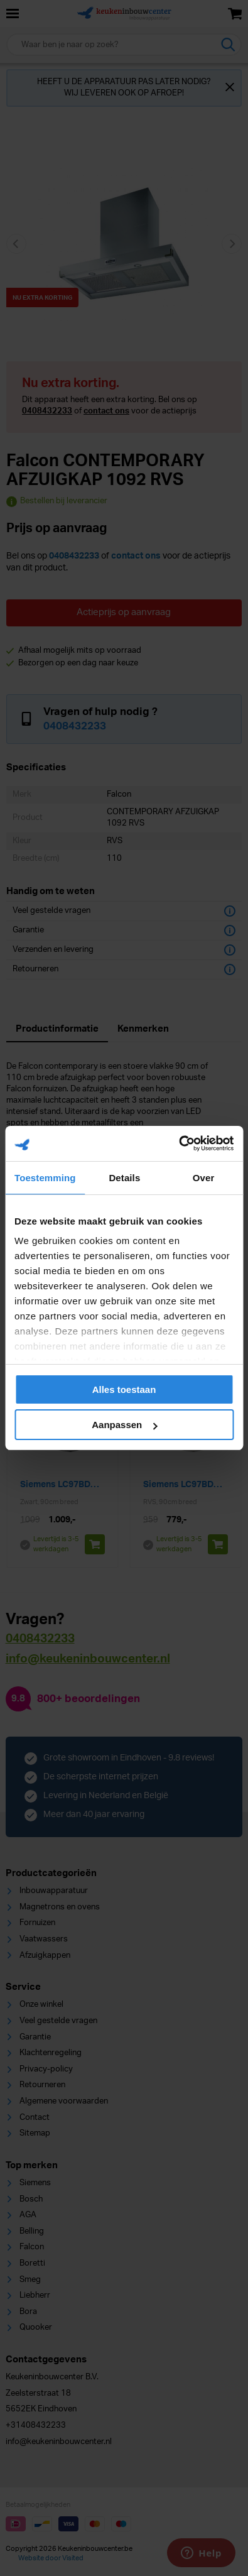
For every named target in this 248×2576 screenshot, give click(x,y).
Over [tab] (204, 1177)
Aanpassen (124, 1424)
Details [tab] (124, 1177)
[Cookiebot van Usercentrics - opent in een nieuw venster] (179, 1143)
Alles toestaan (124, 1389)
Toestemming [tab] (45, 1177)
